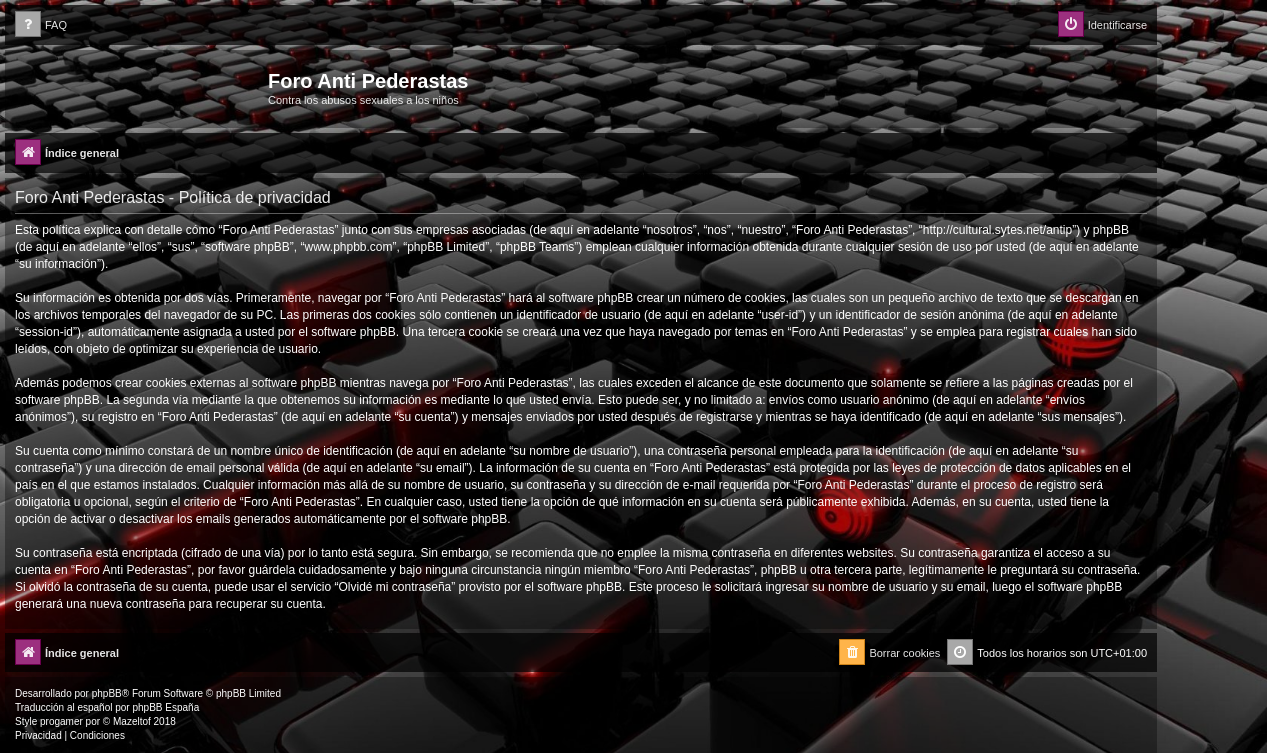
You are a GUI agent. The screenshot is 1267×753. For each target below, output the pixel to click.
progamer (61, 721)
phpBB (107, 693)
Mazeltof (132, 721)
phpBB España (165, 707)
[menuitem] (41, 25)
